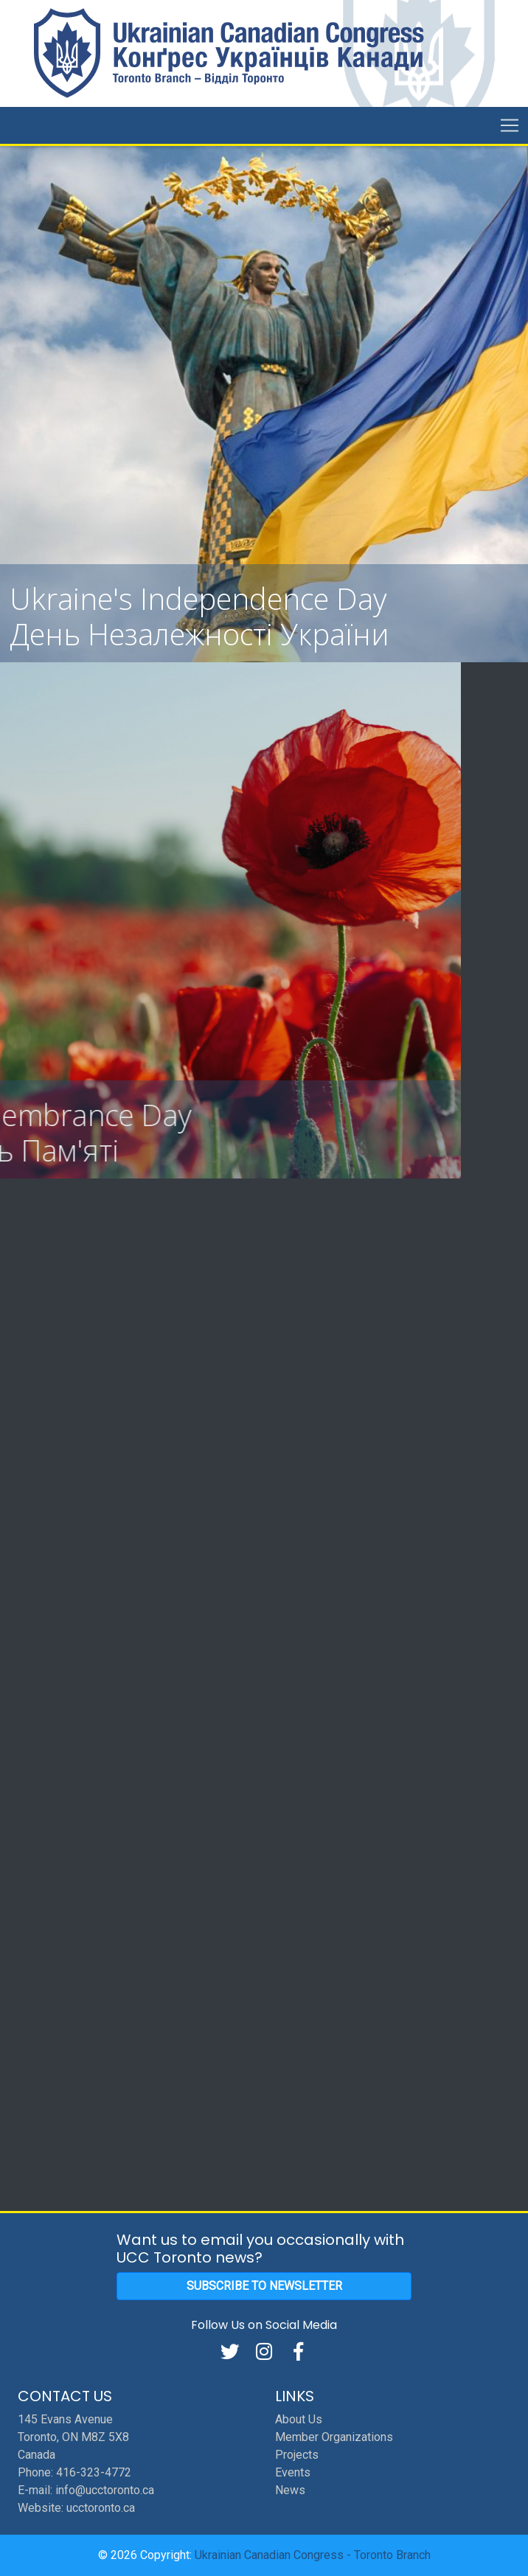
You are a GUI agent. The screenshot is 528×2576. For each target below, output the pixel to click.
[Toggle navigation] (509, 125)
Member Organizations (334, 2437)
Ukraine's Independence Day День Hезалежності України (199, 616)
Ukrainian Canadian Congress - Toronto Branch (313, 2555)
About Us (298, 2419)
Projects (297, 2455)
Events (292, 2472)
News (290, 2490)
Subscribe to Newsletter (264, 2286)
